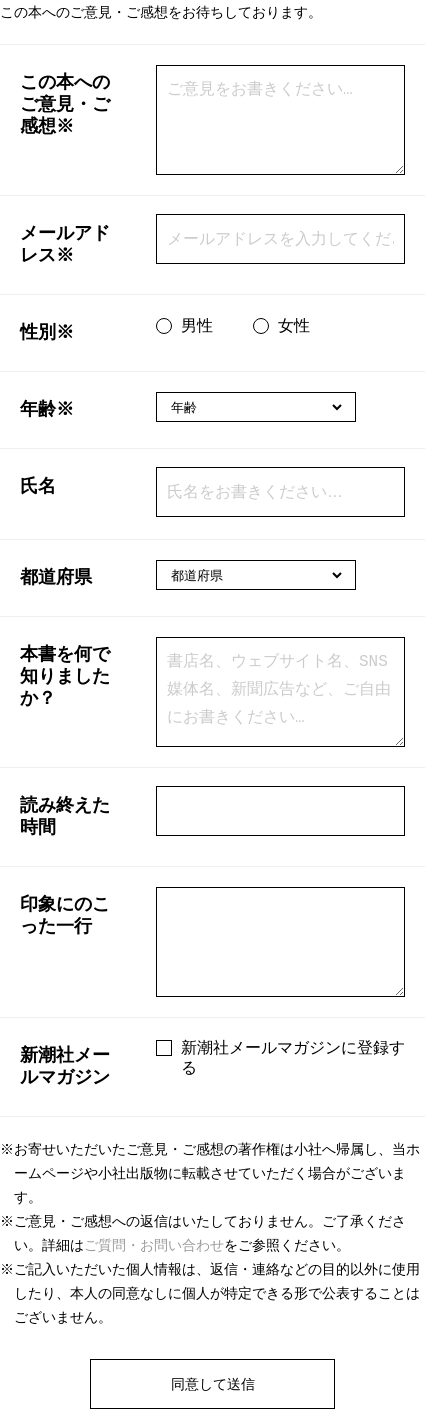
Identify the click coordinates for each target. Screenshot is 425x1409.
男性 (197, 325)
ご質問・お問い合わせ (154, 1245)
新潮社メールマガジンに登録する (293, 1057)
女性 (294, 325)
